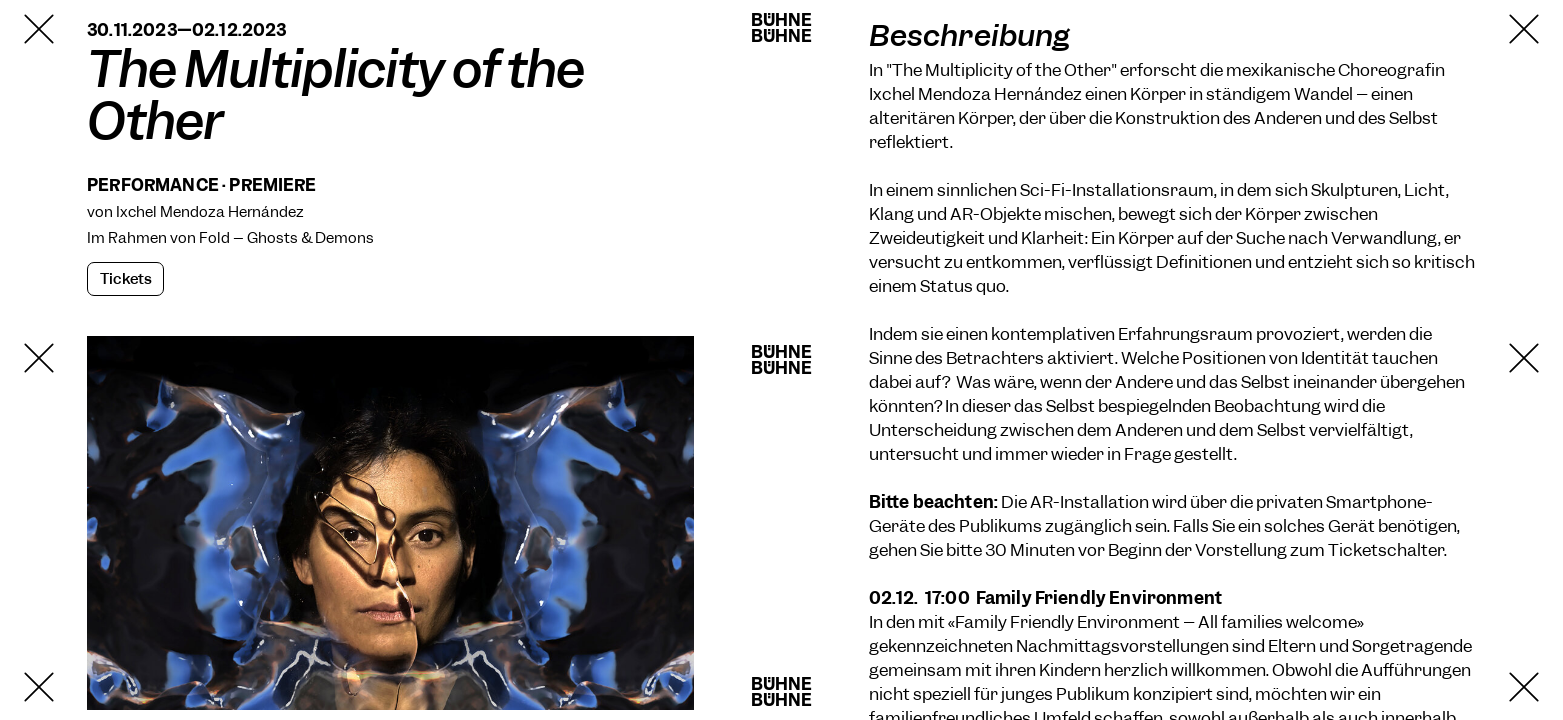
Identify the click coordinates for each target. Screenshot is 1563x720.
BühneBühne (782, 28)
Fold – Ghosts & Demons (286, 238)
